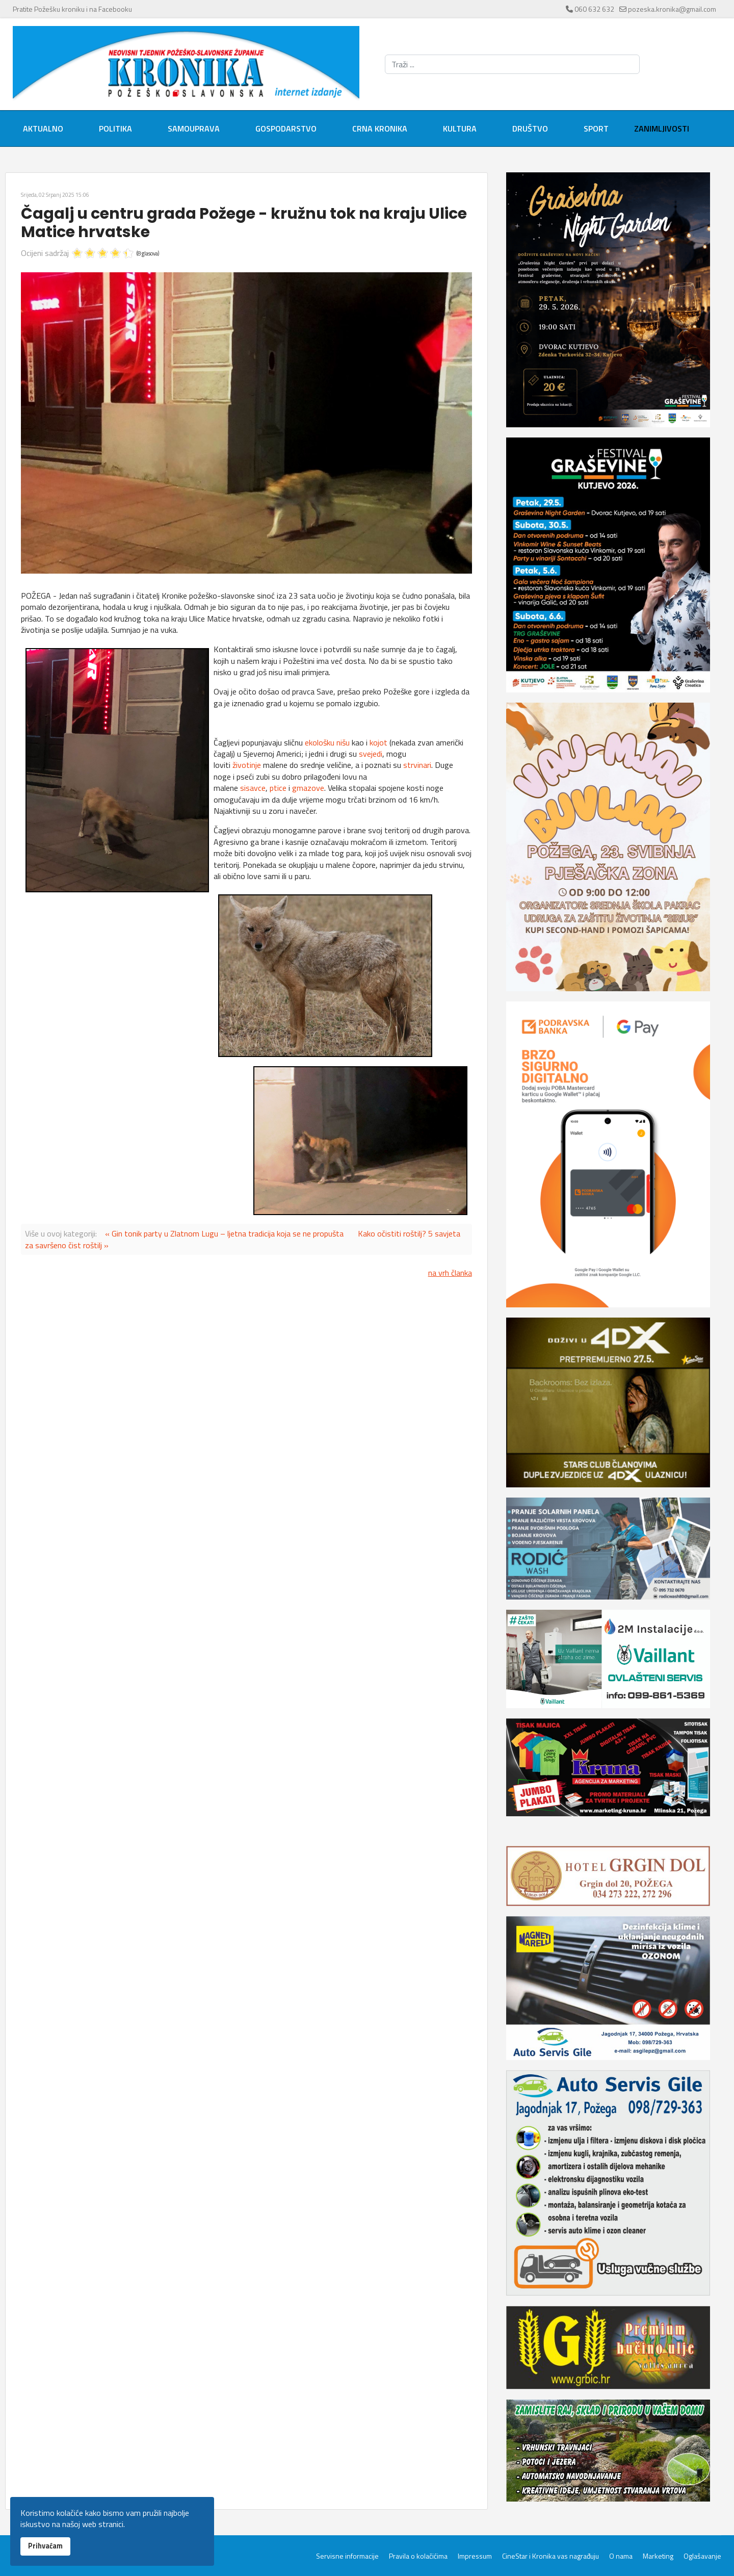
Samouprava (194, 128)
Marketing (658, 2556)
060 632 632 (594, 9)
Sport (596, 128)
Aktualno (43, 128)
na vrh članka (450, 1273)
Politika (115, 128)
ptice (278, 788)
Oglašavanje (702, 2556)
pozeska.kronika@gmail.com (672, 9)
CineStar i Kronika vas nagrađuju (550, 2556)
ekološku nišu (327, 742)
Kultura (460, 128)
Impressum (475, 2556)
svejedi (370, 754)
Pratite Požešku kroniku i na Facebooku (72, 9)
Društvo (530, 128)
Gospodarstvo (286, 128)
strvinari (417, 765)
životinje (246, 765)
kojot (378, 742)
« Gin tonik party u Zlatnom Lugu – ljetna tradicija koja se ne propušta (224, 1233)
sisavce (253, 788)
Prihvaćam (45, 2546)
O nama (621, 2556)
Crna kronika (379, 128)
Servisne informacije (347, 2556)
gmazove (308, 788)
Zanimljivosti (661, 128)
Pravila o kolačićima (418, 2556)
